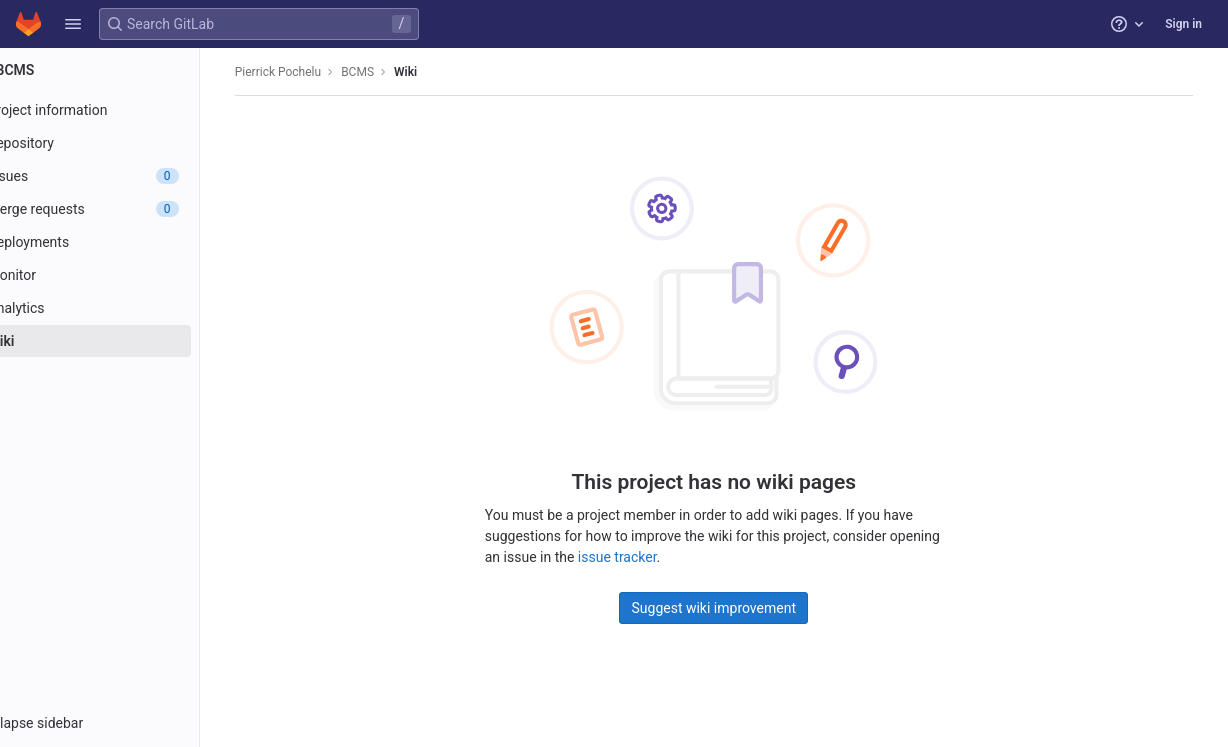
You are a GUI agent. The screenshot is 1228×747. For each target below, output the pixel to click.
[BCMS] (128, 70)
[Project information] (127, 110)
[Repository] (127, 143)
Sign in (1183, 24)
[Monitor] (127, 275)
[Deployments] (127, 242)
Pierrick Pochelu (315, 72)
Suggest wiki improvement (742, 607)
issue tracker (645, 556)
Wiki (442, 72)
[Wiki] (127, 341)
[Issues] (127, 176)
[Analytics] (127, 308)
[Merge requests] (127, 209)
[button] (73, 24)
